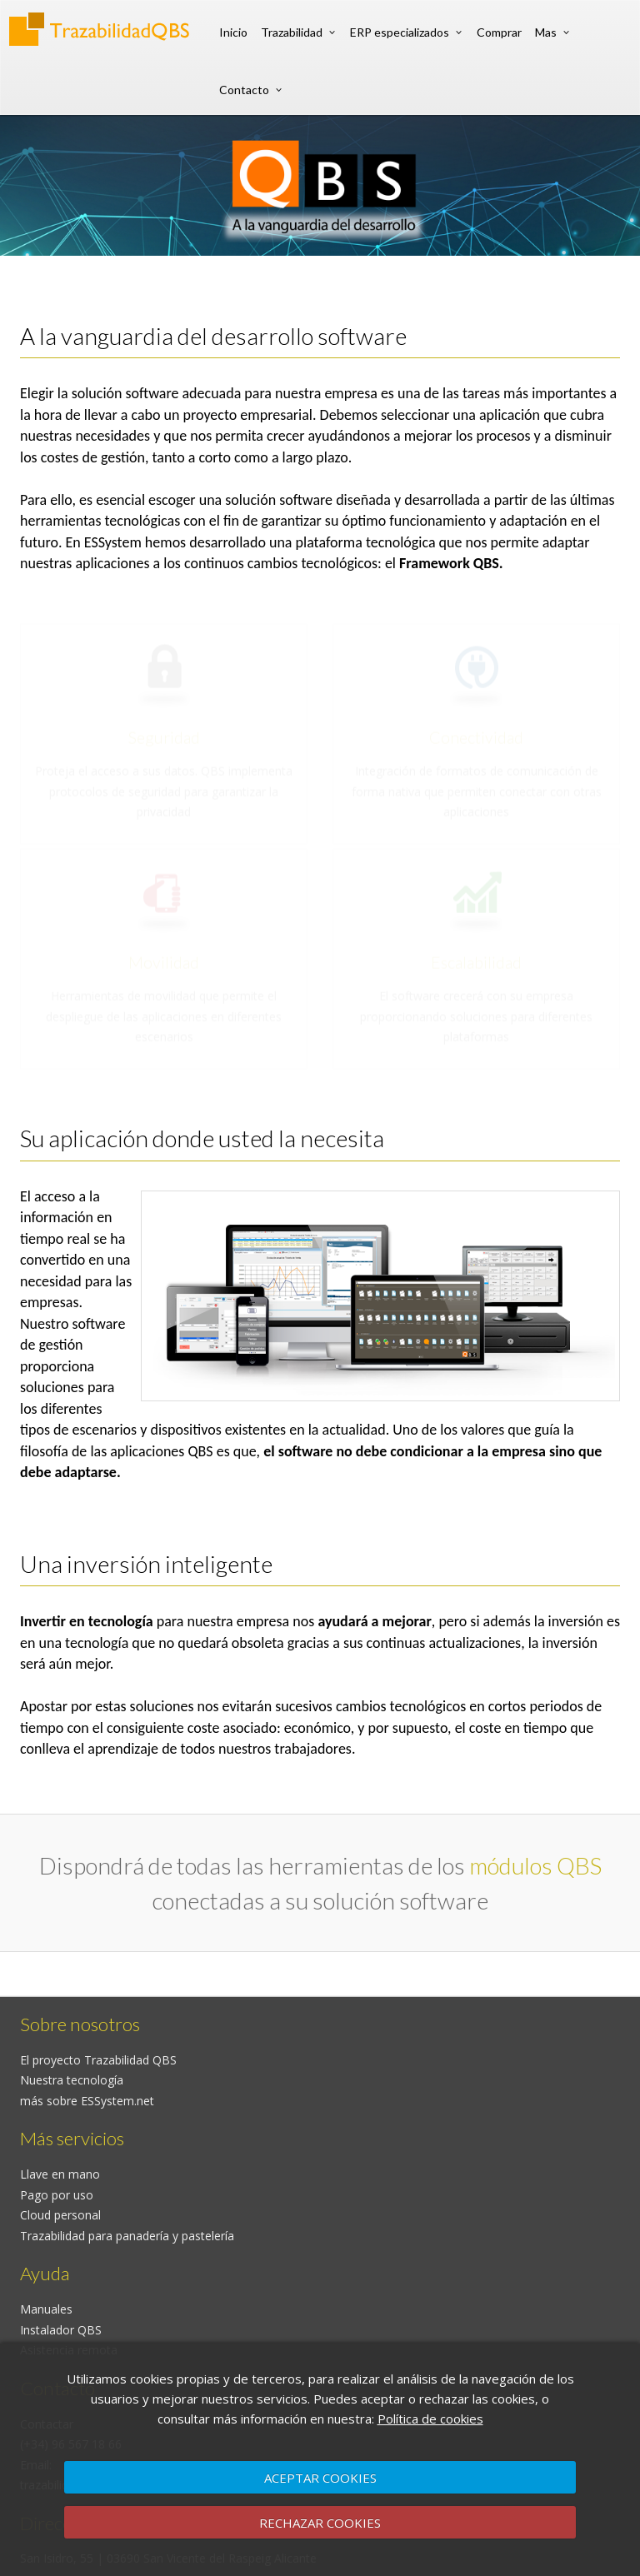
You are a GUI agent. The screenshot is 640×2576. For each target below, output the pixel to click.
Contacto (244, 89)
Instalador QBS (61, 2330)
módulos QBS (535, 1865)
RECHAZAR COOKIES (320, 2522)
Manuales (46, 2309)
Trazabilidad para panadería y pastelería (127, 2236)
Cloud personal (60, 2215)
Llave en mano (60, 2174)
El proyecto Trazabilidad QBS (98, 2060)
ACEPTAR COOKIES (320, 2477)
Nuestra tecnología (71, 2080)
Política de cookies (430, 2418)
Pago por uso (56, 2195)
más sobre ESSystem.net (87, 2101)
